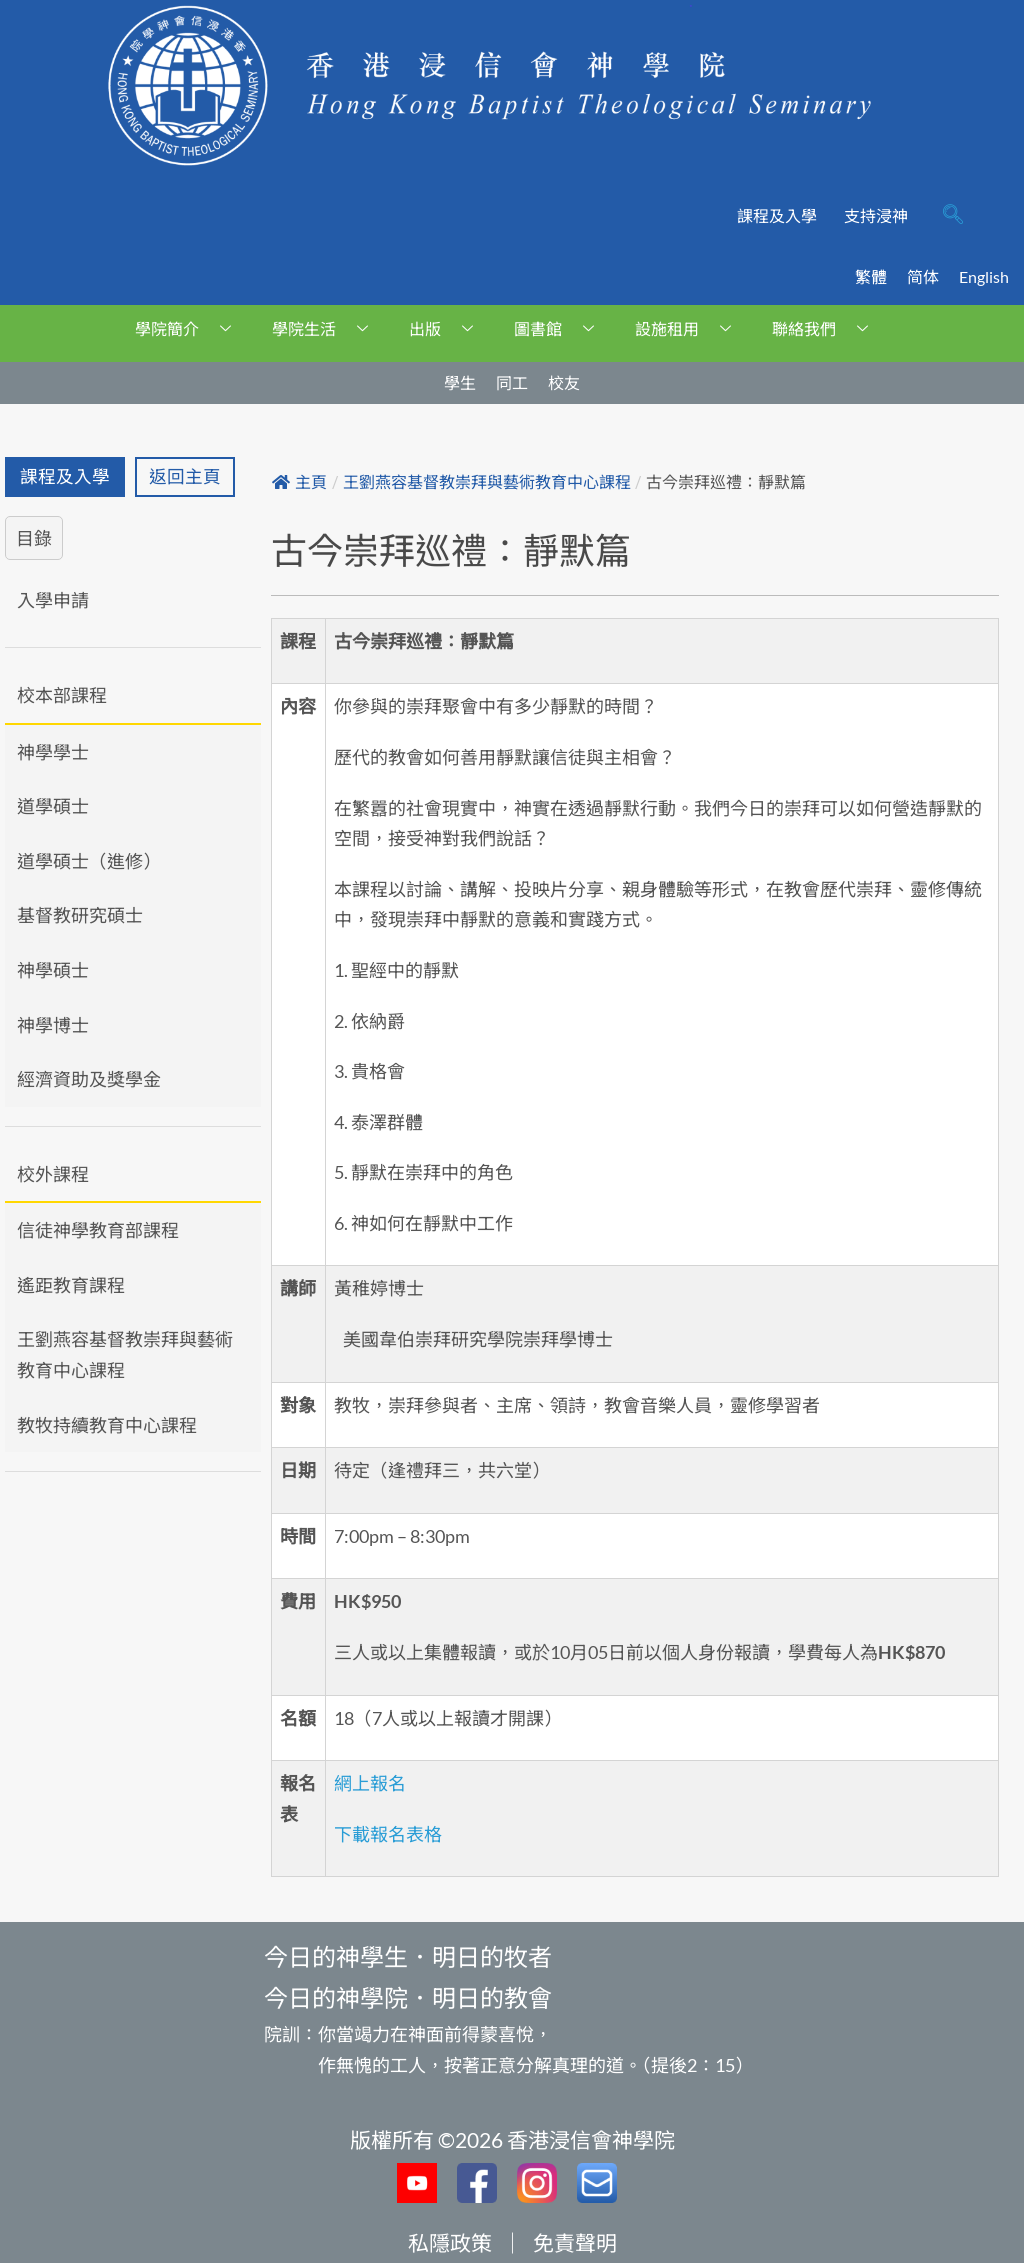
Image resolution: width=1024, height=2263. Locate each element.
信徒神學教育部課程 (98, 1230)
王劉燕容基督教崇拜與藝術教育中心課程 (125, 1354)
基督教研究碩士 (80, 915)
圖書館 (561, 328)
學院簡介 (190, 328)
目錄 (34, 538)
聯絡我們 (827, 328)
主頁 (299, 482)
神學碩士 (53, 970)
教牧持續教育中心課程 (107, 1425)
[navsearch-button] (953, 216)
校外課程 (53, 1174)
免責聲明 (575, 2242)
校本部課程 (62, 695)
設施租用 (690, 328)
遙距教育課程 (71, 1285)
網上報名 (370, 1783)
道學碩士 (53, 806)
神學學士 (53, 752)
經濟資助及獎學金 (89, 1079)
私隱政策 (450, 2242)
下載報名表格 (388, 1834)
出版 (448, 328)
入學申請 (53, 600)
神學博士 (53, 1025)
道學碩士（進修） (89, 861)
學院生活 (327, 328)
